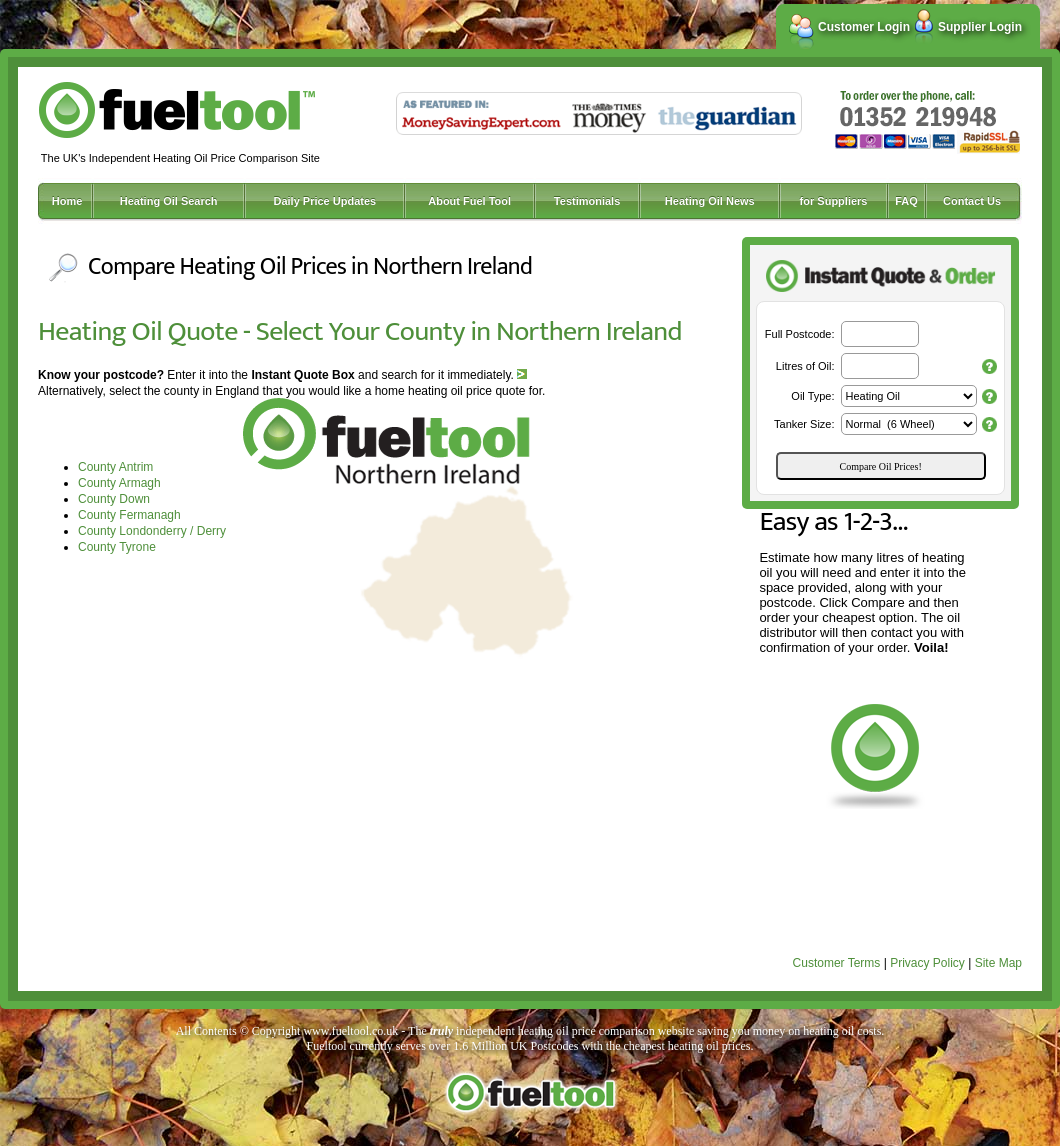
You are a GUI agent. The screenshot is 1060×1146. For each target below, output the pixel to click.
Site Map (998, 963)
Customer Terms (837, 963)
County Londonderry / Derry (152, 531)
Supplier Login (980, 27)
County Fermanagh (129, 515)
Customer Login (864, 27)
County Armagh (119, 483)
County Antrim (115, 467)
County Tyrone (117, 547)
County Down (114, 499)
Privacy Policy (927, 963)
